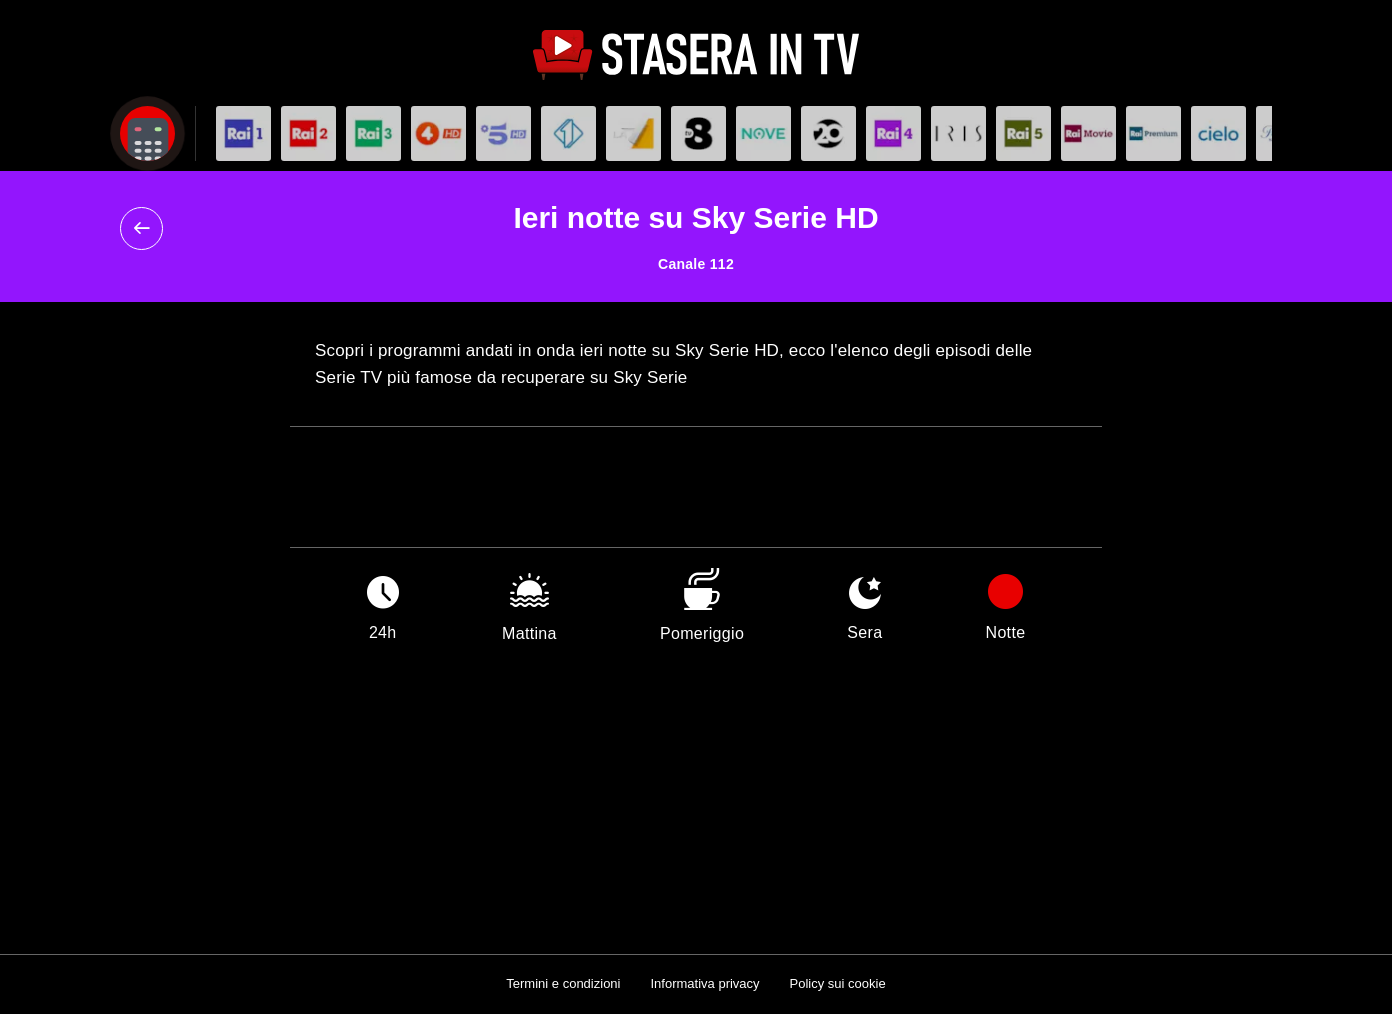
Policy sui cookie (838, 983)
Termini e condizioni (563, 983)
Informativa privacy (704, 983)
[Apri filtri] (147, 133)
